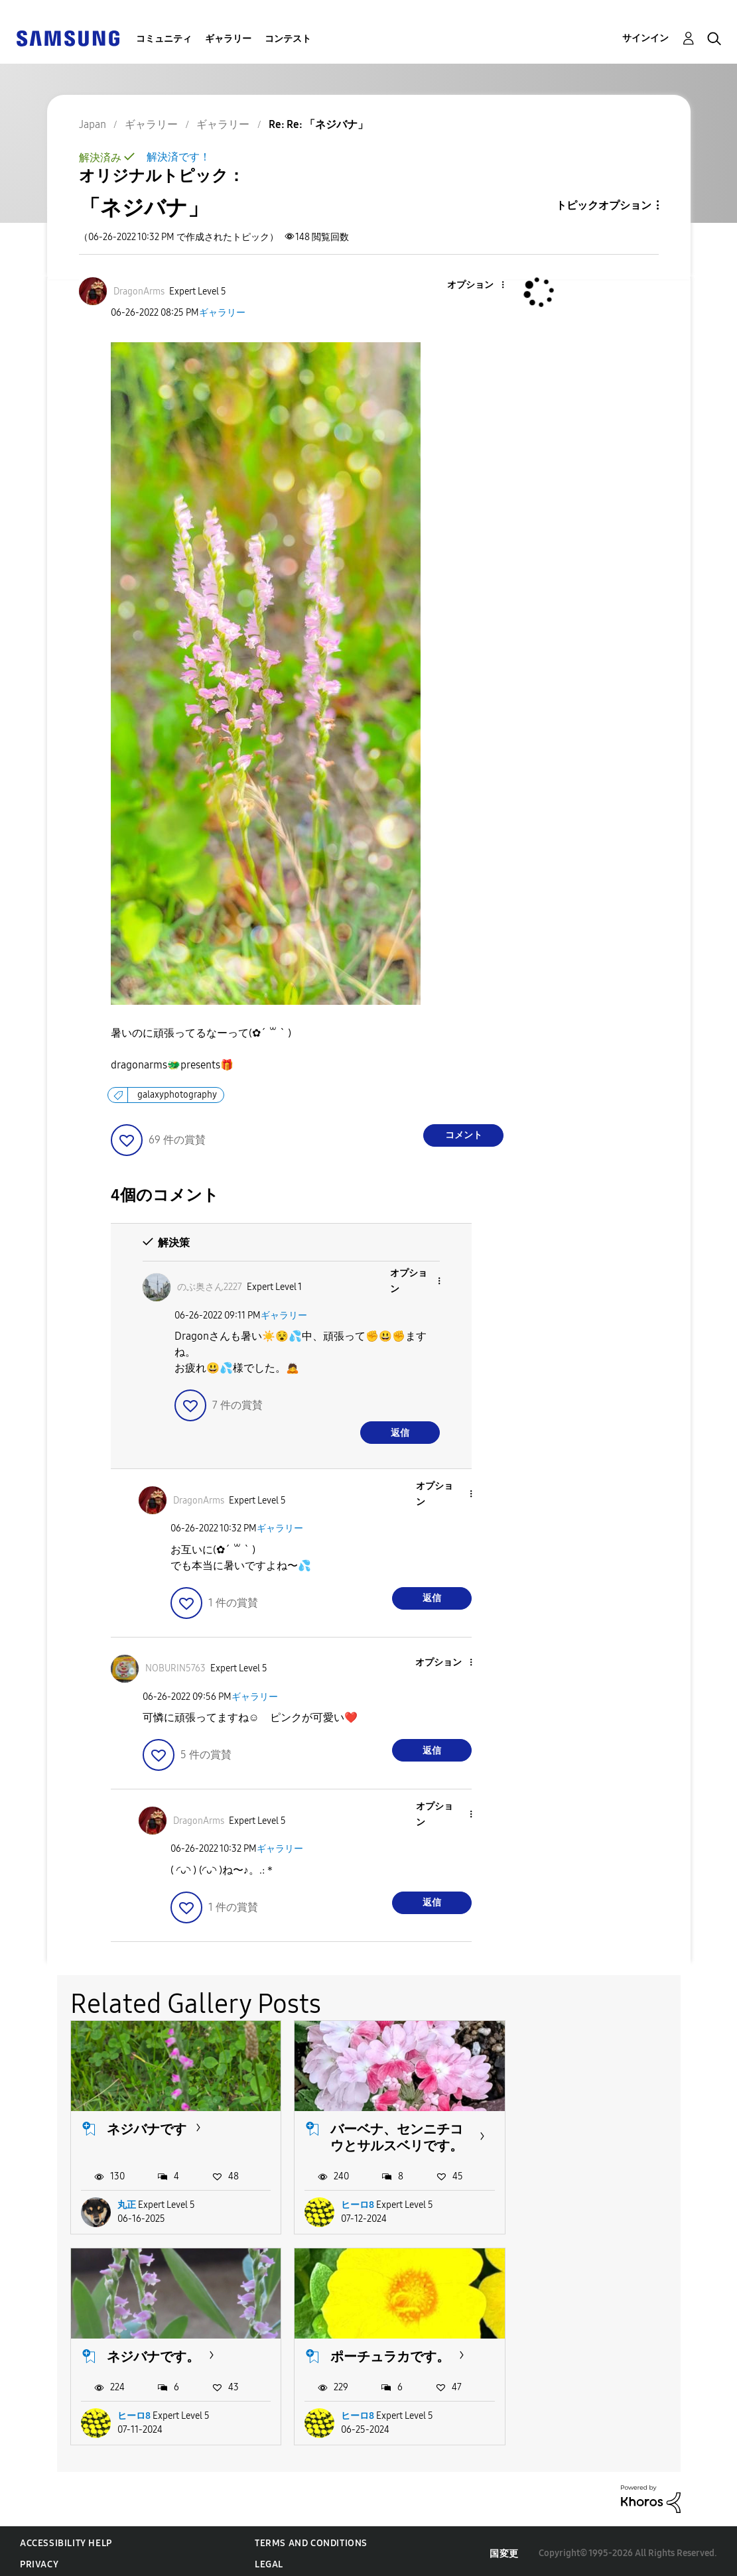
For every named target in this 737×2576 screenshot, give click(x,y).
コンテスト (288, 38)
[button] (481, 285)
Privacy (39, 2559)
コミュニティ (164, 38)
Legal (269, 2559)
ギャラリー (228, 38)
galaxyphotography (177, 1094)
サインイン (645, 38)
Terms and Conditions (311, 2538)
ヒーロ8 (352, 2203)
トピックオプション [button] (603, 205)
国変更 (504, 2549)
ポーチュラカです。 (166, 2352)
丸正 (126, 2203)
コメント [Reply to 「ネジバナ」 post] (463, 1135)
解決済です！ (178, 157)
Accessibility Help (66, 2538)
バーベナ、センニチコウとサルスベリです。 (391, 2134)
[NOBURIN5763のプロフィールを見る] (175, 1668)
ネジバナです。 (590, 2126)
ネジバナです (146, 2126)
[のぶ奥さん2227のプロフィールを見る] (209, 1287)
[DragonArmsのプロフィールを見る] (139, 291)
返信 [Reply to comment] (400, 1433)
